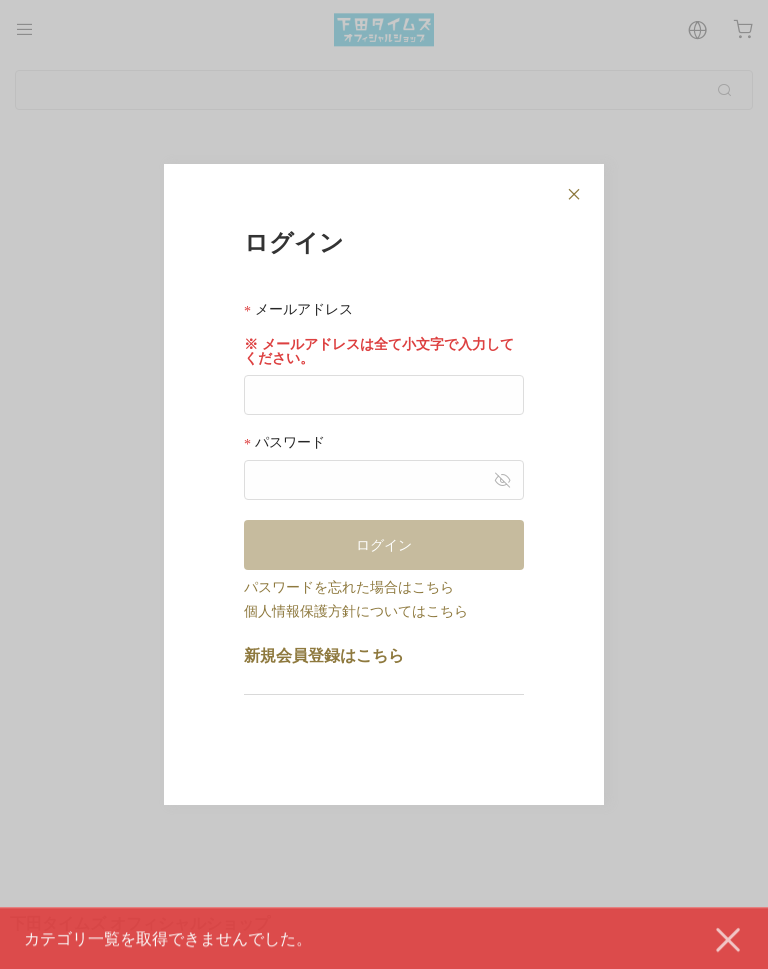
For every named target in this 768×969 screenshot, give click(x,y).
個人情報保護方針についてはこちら (356, 611)
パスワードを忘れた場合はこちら (349, 587)
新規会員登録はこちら (324, 655)
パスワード (284, 442)
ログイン (384, 545)
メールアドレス (298, 309)
